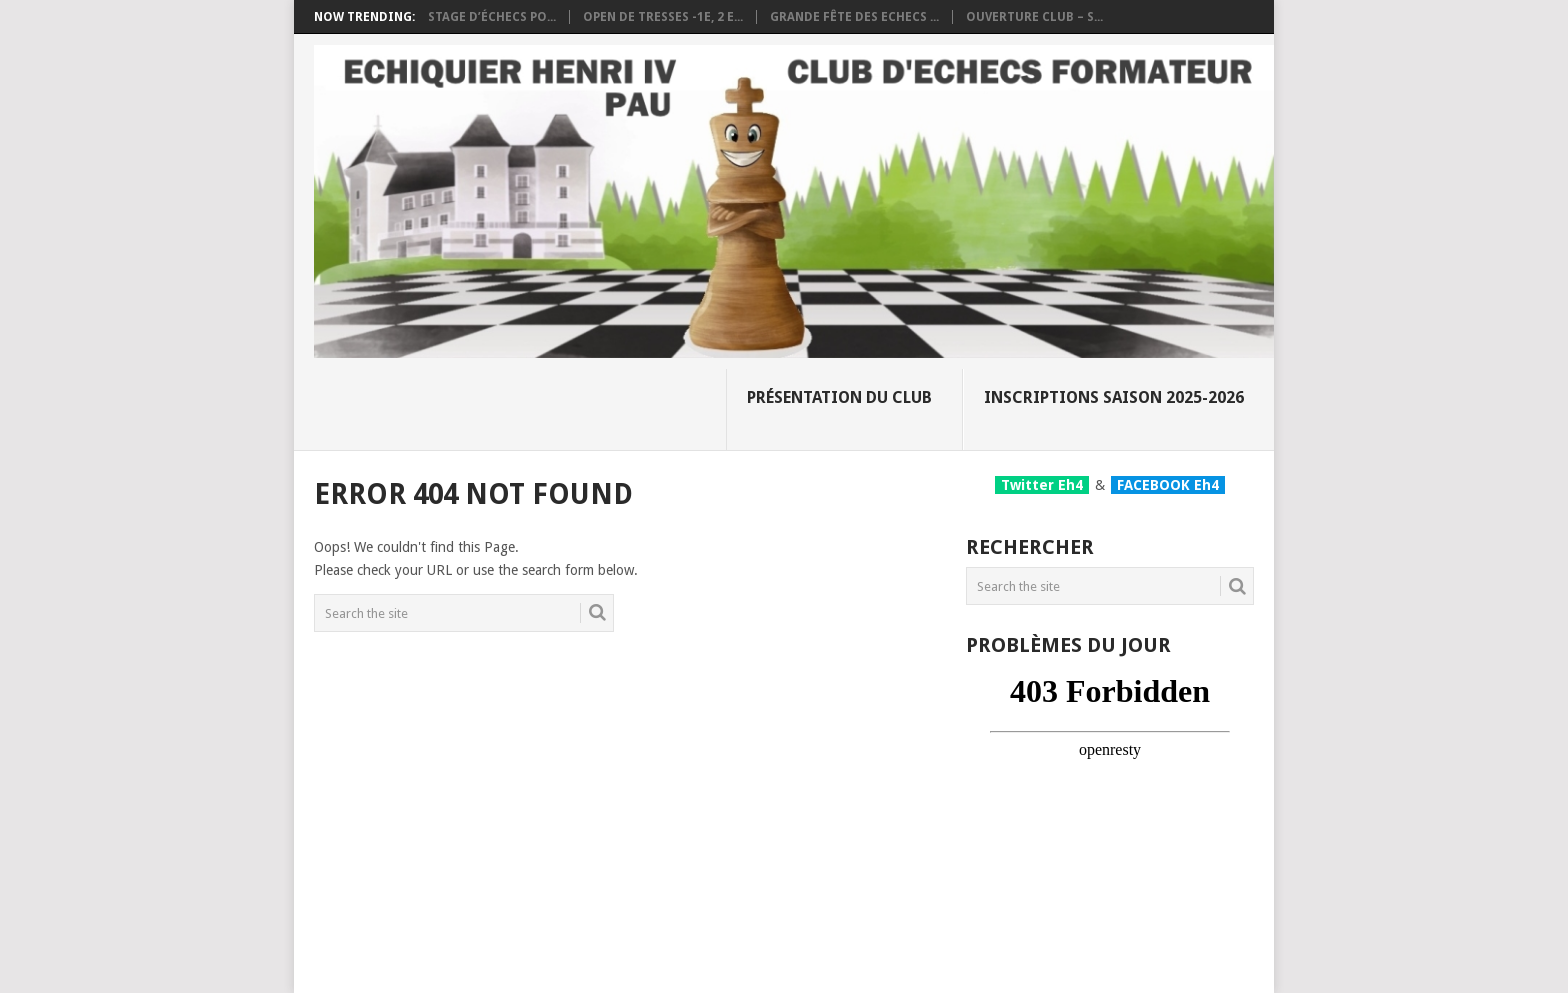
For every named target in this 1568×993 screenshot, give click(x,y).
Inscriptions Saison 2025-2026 (1114, 397)
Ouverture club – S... (1034, 17)
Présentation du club (839, 397)
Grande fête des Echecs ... (854, 17)
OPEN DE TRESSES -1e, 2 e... (663, 17)
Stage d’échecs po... (492, 17)
